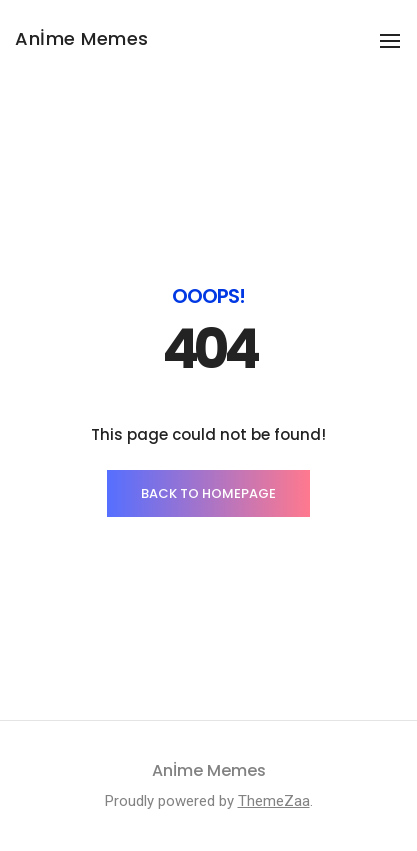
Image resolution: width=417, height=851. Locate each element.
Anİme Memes (82, 38)
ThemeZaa (274, 801)
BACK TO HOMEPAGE (208, 493)
